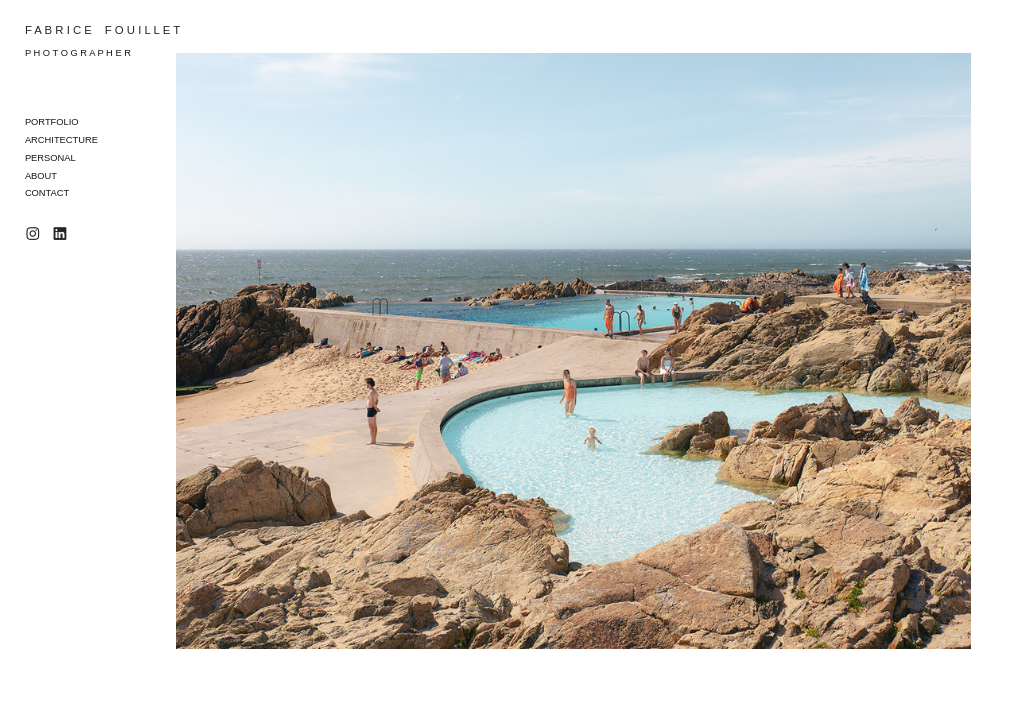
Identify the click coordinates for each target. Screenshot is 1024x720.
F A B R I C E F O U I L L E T (102, 30)
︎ (60, 234)
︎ (33, 234)
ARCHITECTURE (61, 140)
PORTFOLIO (52, 122)
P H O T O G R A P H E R (78, 53)
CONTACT (47, 193)
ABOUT (41, 176)
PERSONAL (50, 158)
